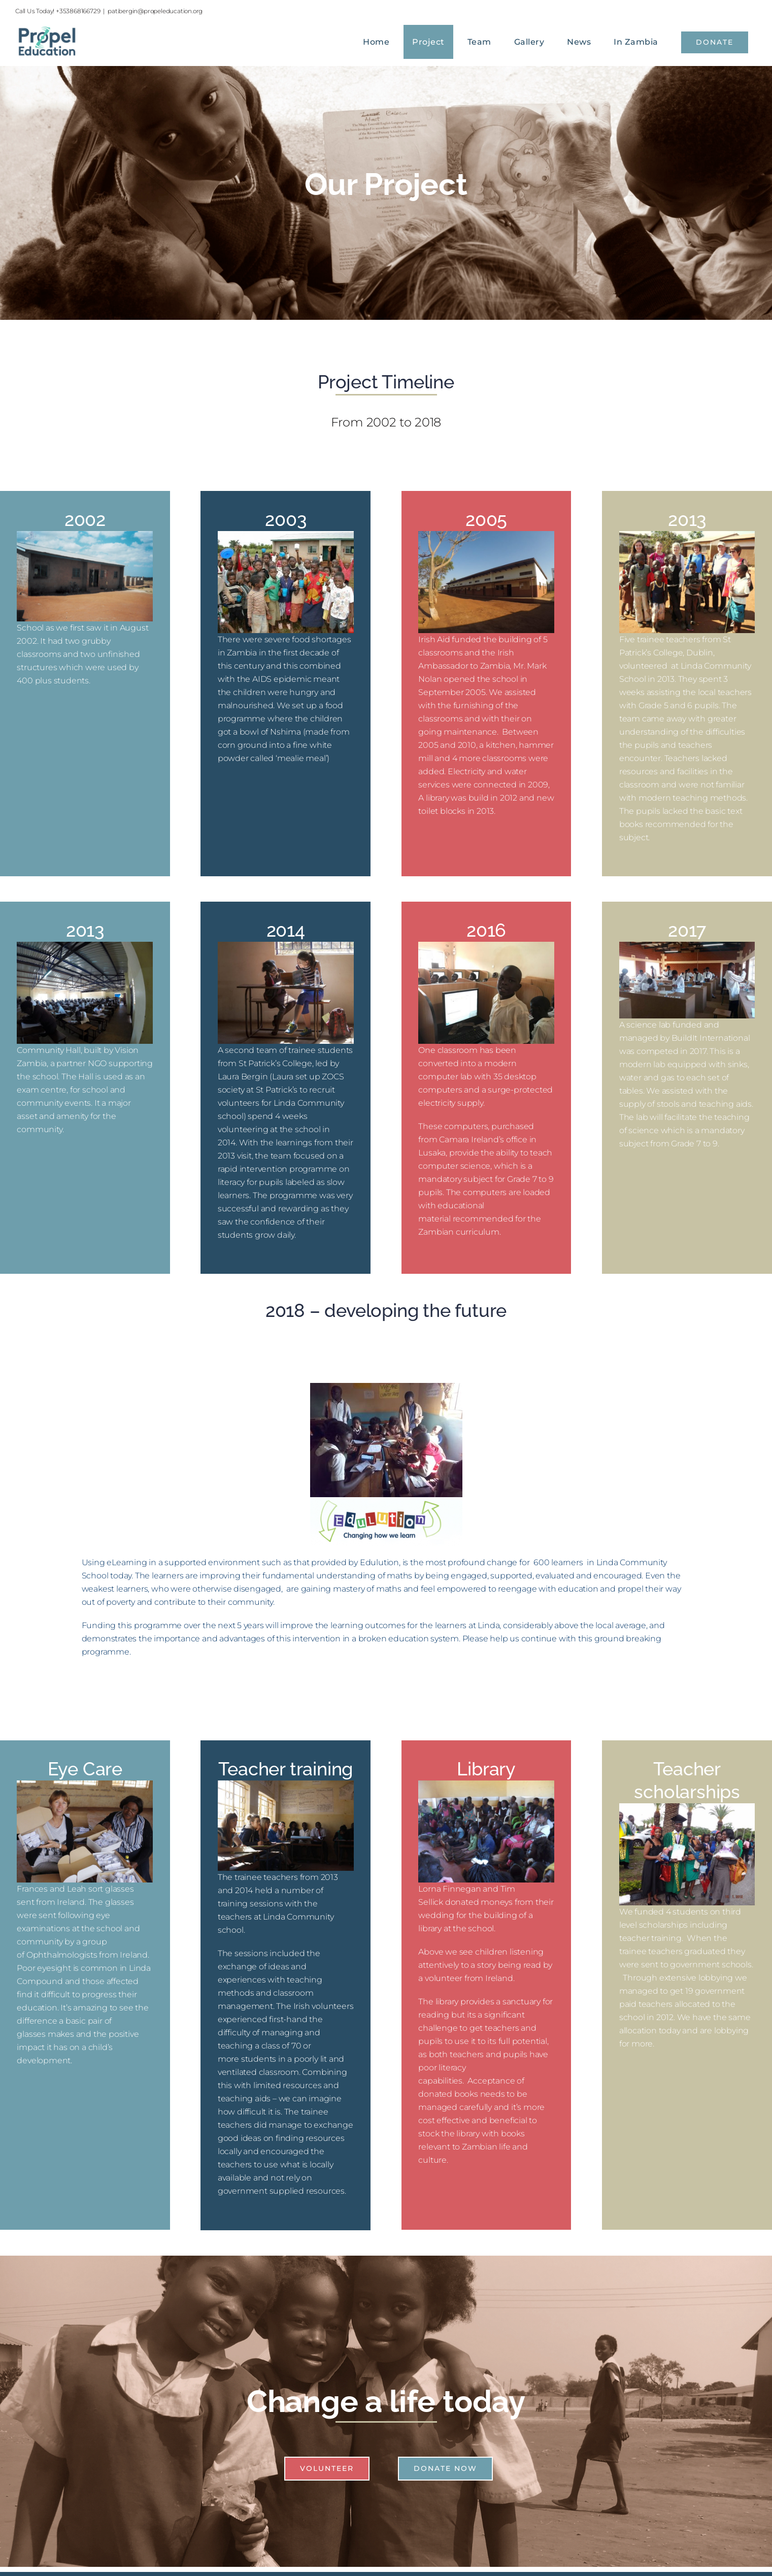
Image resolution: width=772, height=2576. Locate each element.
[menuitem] (379, 42)
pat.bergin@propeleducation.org (155, 11)
